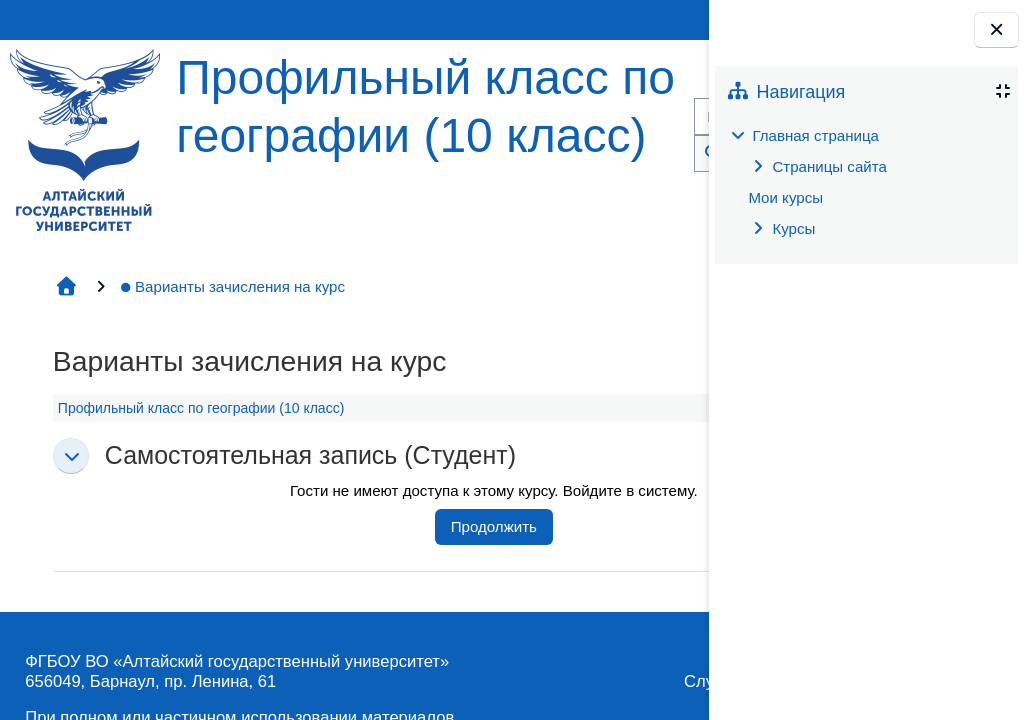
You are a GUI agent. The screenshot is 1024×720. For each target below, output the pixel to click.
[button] (71, 456)
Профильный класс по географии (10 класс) (201, 408)
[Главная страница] (85, 138)
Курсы (793, 228)
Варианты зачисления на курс (232, 286)
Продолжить (494, 526)
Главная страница (815, 135)
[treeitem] (866, 182)
